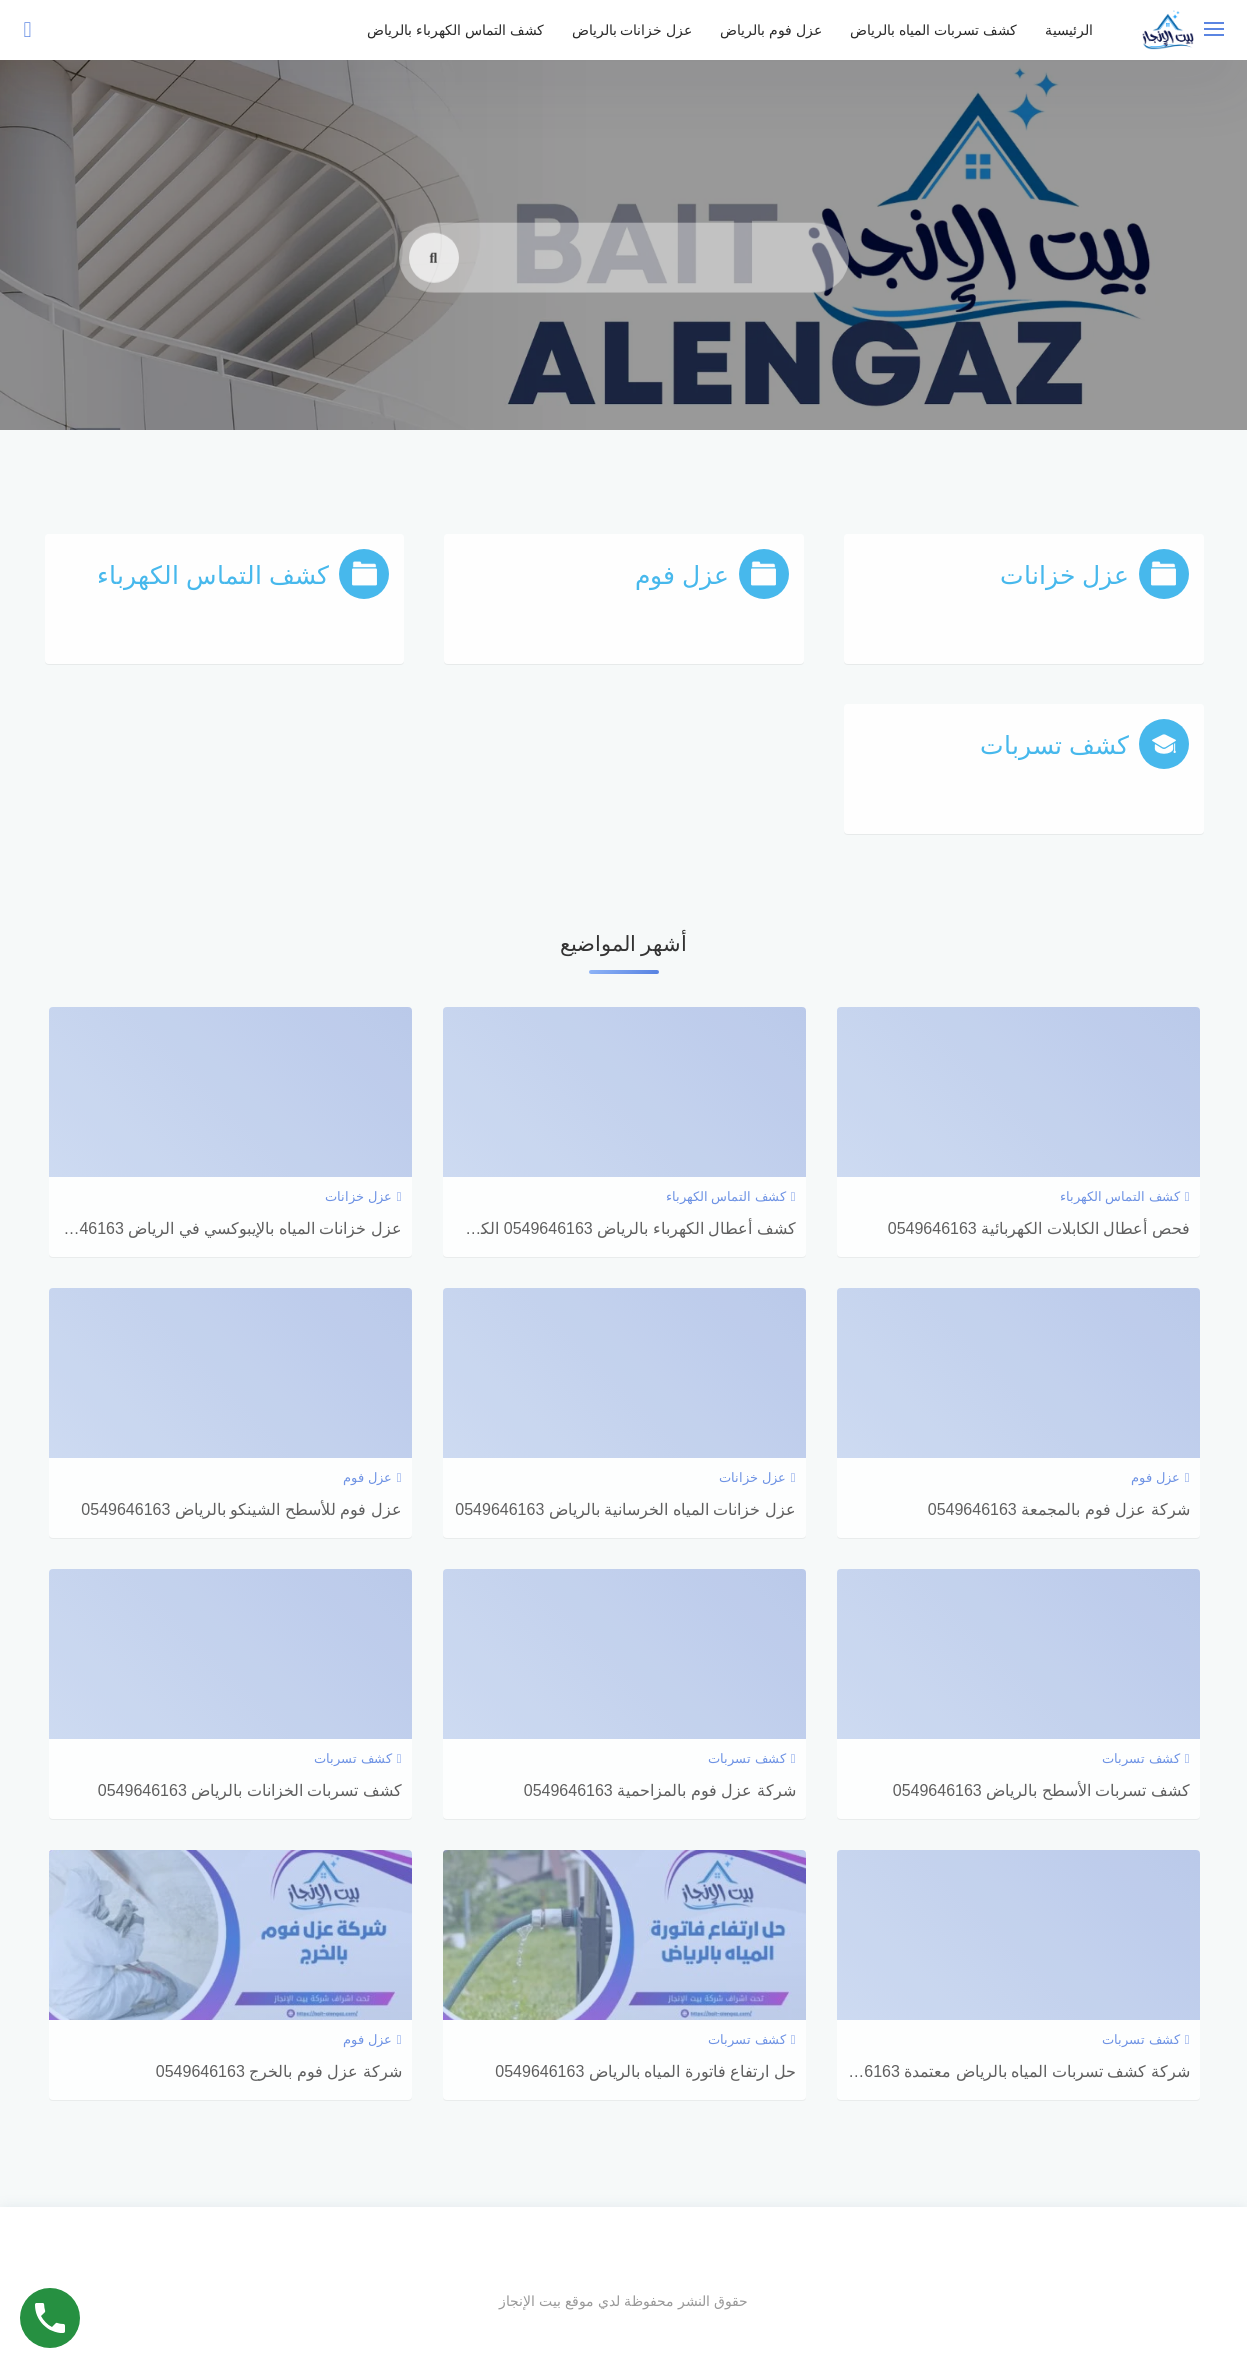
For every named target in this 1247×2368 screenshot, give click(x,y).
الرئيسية (1069, 30)
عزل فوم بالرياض (771, 30)
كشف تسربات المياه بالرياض (933, 30)
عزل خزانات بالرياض (632, 30)
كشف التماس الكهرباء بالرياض (455, 30)
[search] (434, 284)
